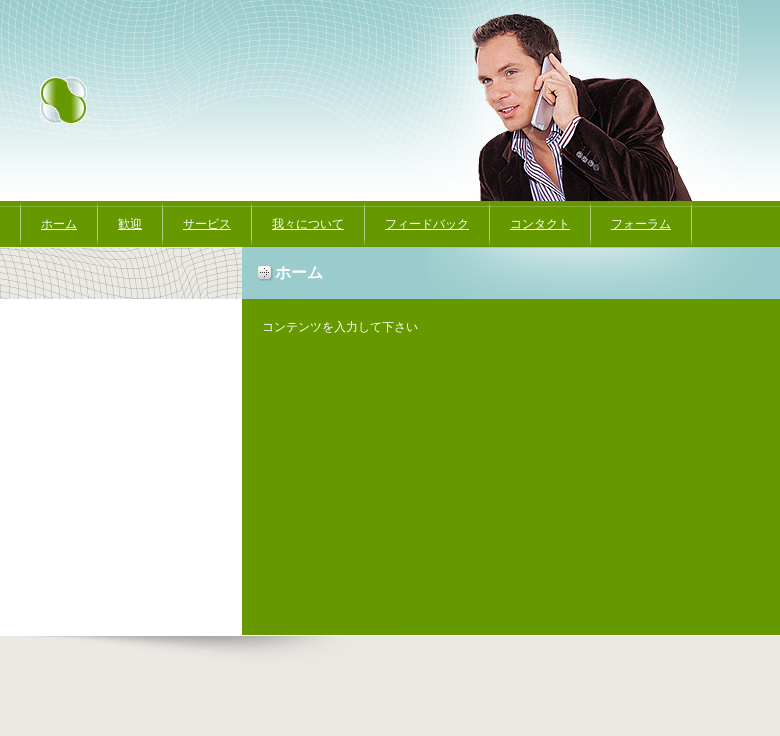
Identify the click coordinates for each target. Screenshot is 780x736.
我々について (308, 224)
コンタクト (540, 224)
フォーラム (641, 224)
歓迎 (130, 224)
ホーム (59, 224)
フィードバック (427, 224)
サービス (207, 224)
